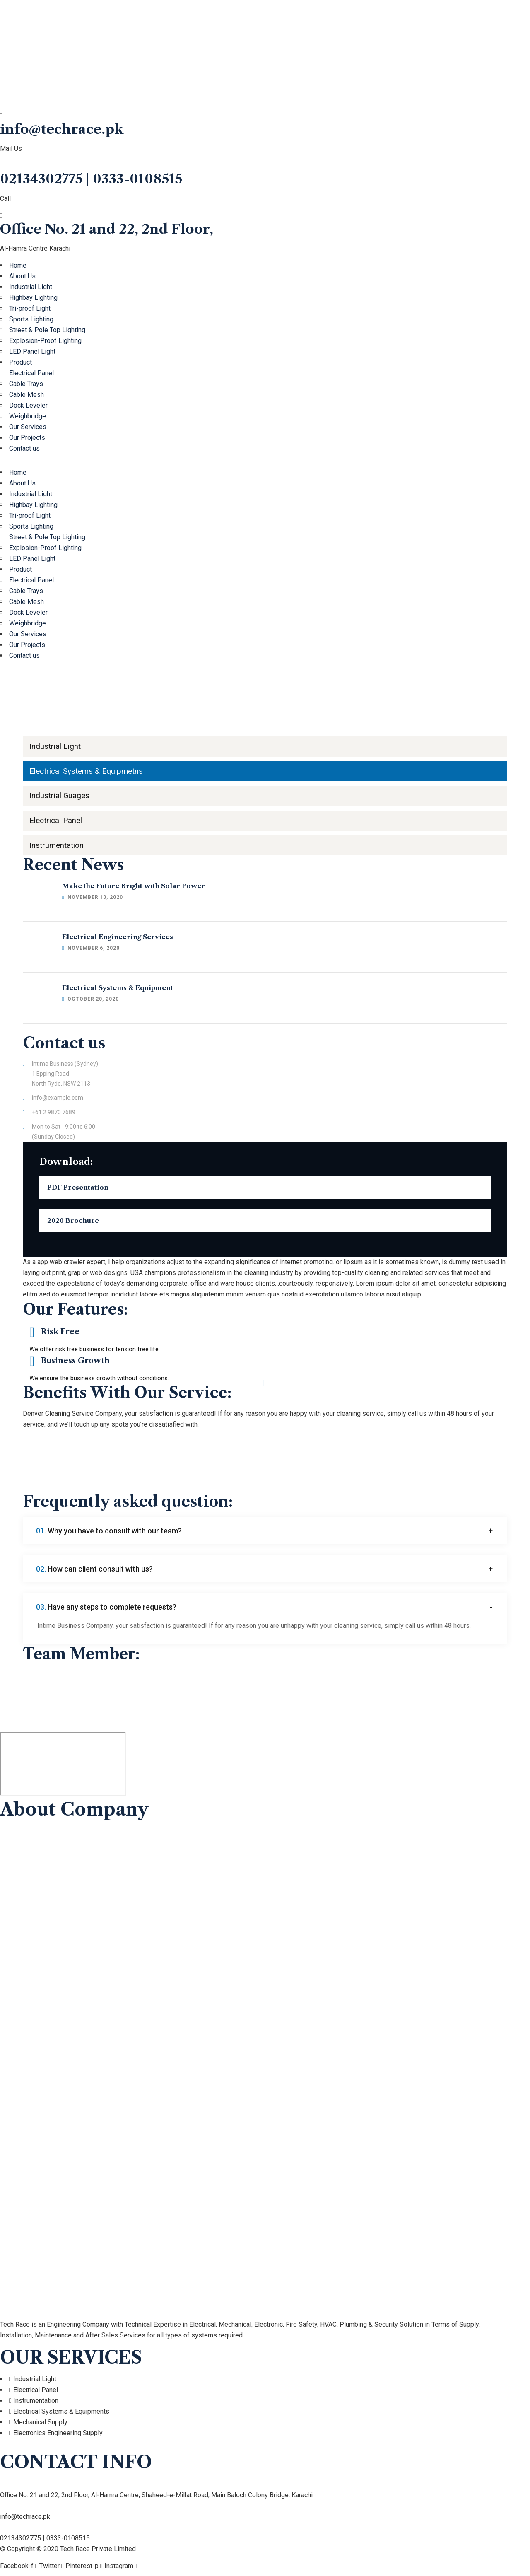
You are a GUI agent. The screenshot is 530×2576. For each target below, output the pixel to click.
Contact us (24, 448)
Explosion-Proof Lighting (45, 341)
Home (17, 265)
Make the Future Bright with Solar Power (134, 890)
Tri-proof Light (30, 308)
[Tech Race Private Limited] (63, 1769)
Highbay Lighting (33, 298)
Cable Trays (26, 384)
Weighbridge (27, 416)
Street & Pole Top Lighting (47, 330)
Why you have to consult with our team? (110, 1535)
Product (20, 362)
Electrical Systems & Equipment (119, 991)
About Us (22, 276)
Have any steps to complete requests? (107, 1612)
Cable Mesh (26, 394)
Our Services (27, 427)
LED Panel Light (32, 351)
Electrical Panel (31, 373)
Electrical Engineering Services (118, 941)
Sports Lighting (31, 319)
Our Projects (27, 438)
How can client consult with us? (95, 1573)
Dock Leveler (28, 405)
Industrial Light (30, 287)
